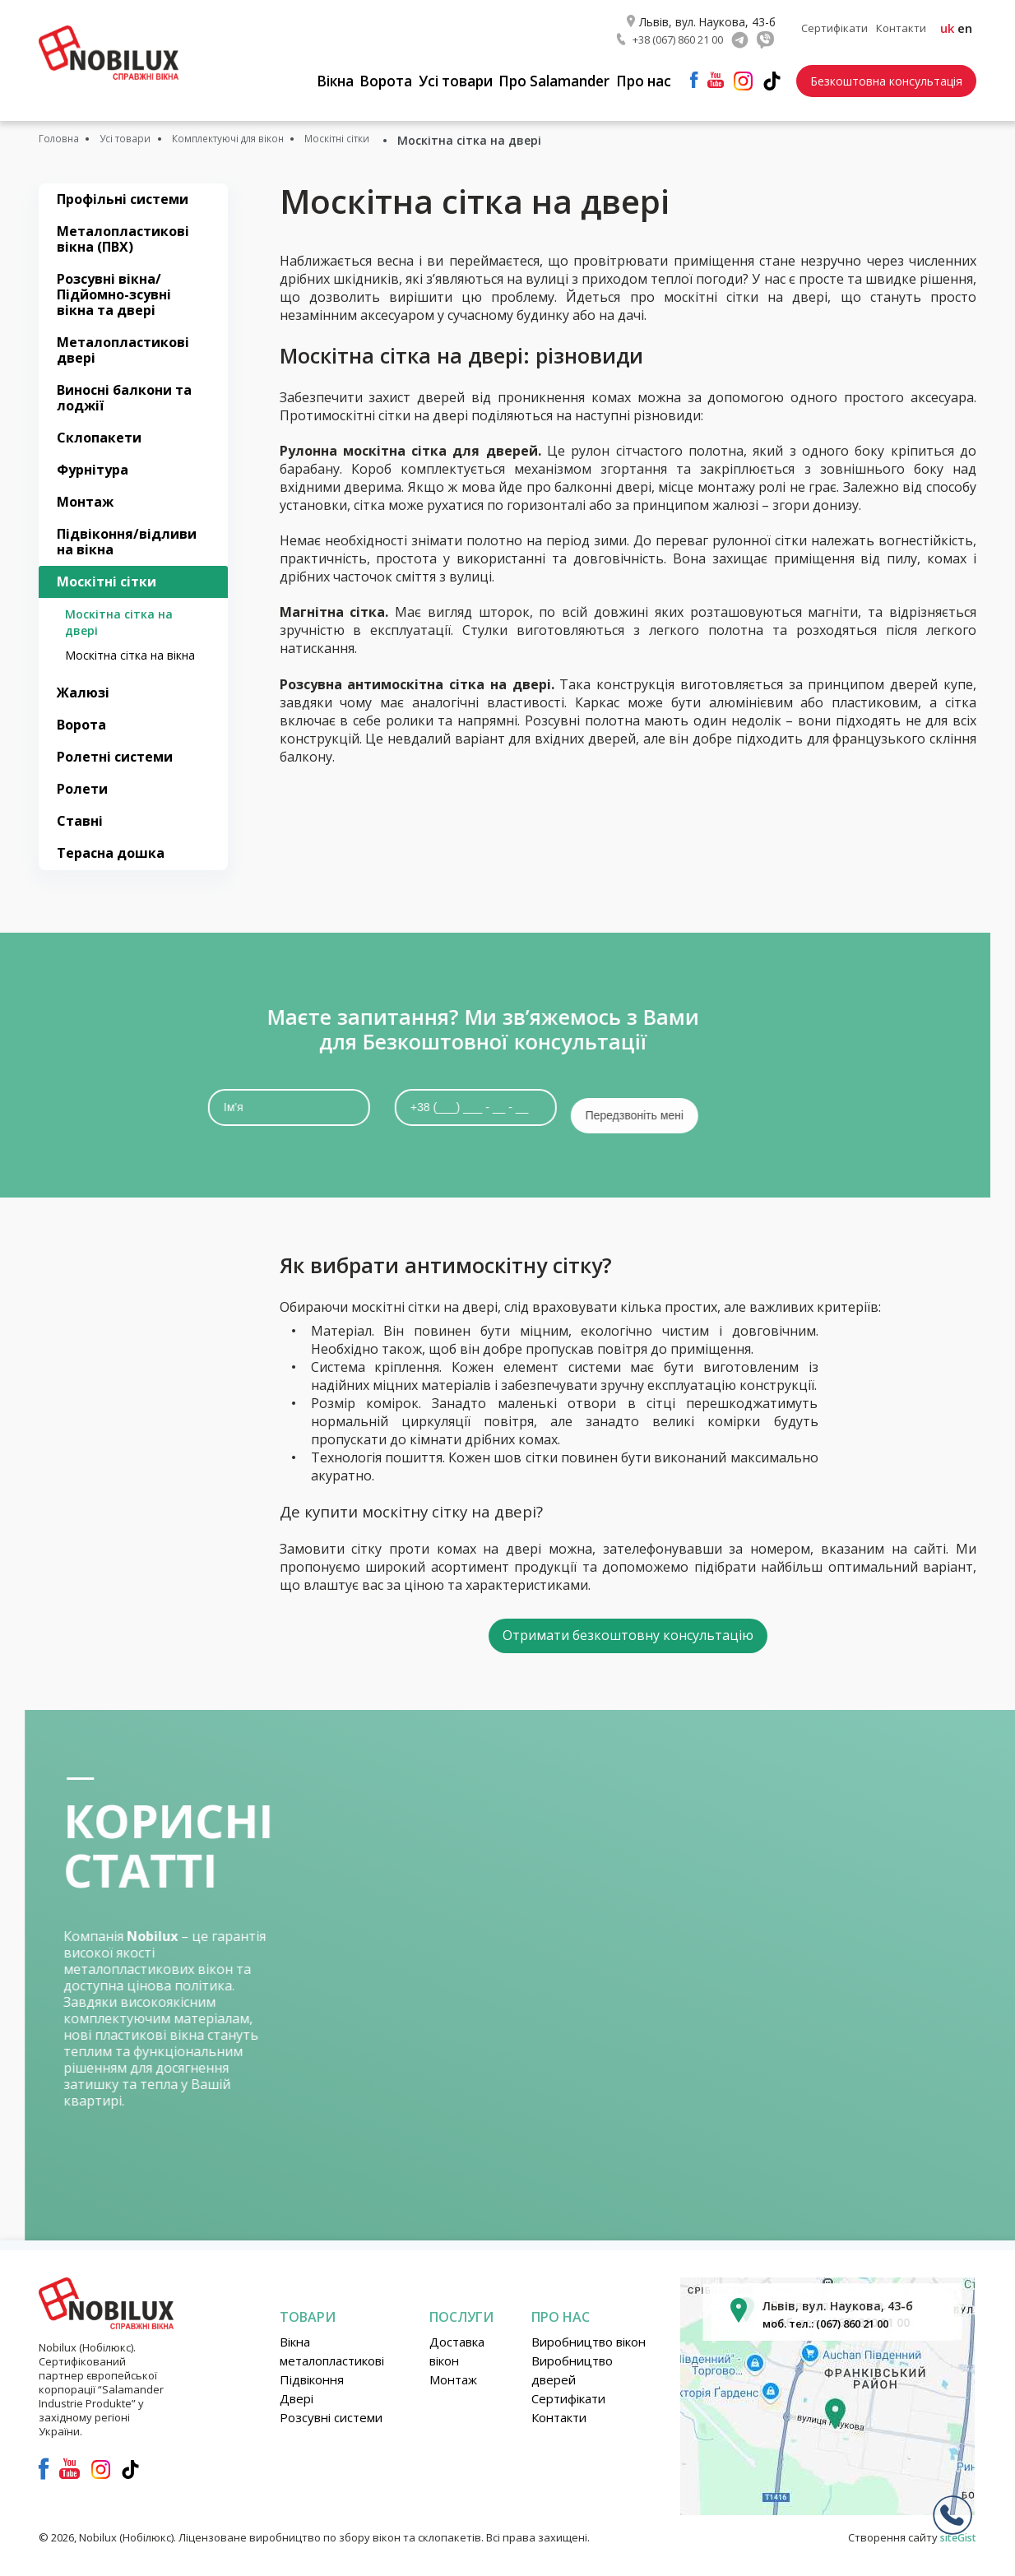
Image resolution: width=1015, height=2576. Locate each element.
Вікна (322, 76)
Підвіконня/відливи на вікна (127, 537)
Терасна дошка (111, 848)
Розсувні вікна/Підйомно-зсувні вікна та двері (114, 288)
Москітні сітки (403, 134)
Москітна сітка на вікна (130, 650)
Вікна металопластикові (332, 2341)
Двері (296, 2388)
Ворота (379, 76)
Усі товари (452, 76)
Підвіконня (312, 2369)
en (964, 25)
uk (947, 25)
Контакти (901, 25)
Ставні (80, 816)
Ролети (82, 784)
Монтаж (85, 497)
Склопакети (99, 432)
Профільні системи (122, 193)
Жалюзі (83, 688)
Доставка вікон (456, 2341)
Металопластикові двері (123, 344)
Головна (62, 134)
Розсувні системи (331, 2407)
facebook (694, 74)
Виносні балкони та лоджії (124, 392)
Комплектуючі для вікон (269, 134)
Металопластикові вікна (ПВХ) (123, 233)
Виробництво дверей (572, 2360)
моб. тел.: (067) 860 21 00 (834, 2313)
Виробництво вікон (588, 2331)
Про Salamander (553, 76)
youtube (715, 74)
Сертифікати (834, 25)
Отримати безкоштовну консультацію (628, 1622)
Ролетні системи (115, 752)
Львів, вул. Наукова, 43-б (709, 16)
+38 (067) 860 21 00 (679, 33)
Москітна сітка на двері (119, 617)
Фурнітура (92, 464)
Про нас (645, 76)
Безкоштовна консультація (886, 75)
